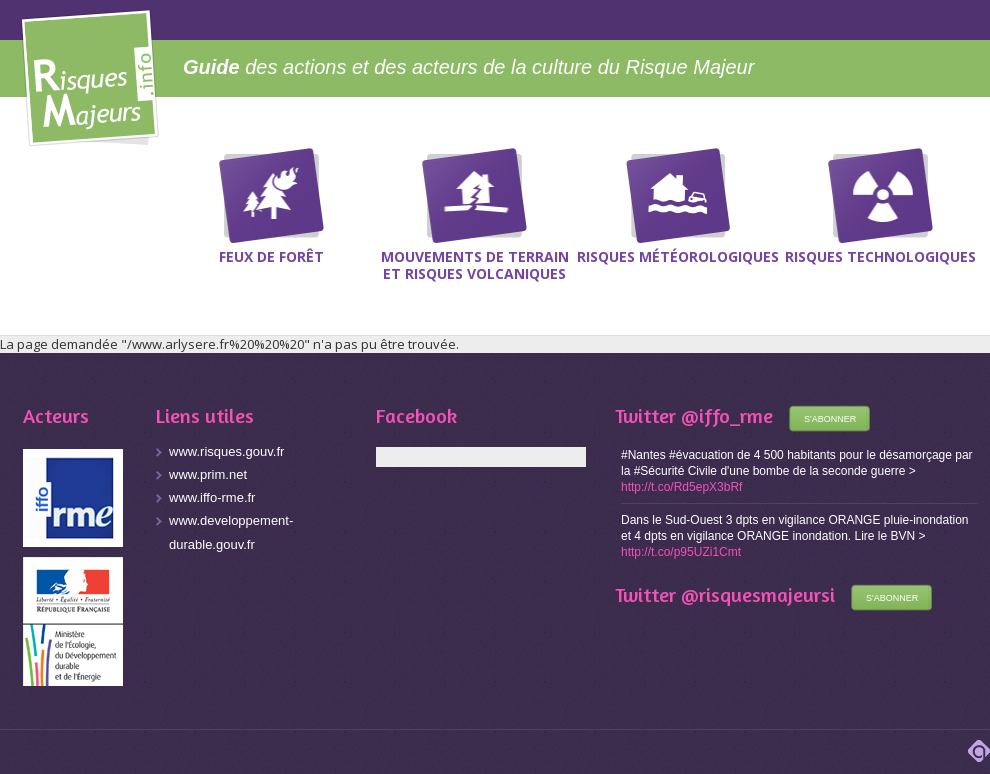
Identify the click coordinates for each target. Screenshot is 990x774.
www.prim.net (208, 474)
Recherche (962, 179)
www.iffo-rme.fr (212, 497)
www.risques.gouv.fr (226, 451)
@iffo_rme (727, 415)
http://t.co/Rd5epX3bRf (681, 487)
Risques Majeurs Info (89, 74)
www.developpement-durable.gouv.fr (231, 532)
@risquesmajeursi (758, 594)
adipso (979, 751)
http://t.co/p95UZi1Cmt (681, 552)
